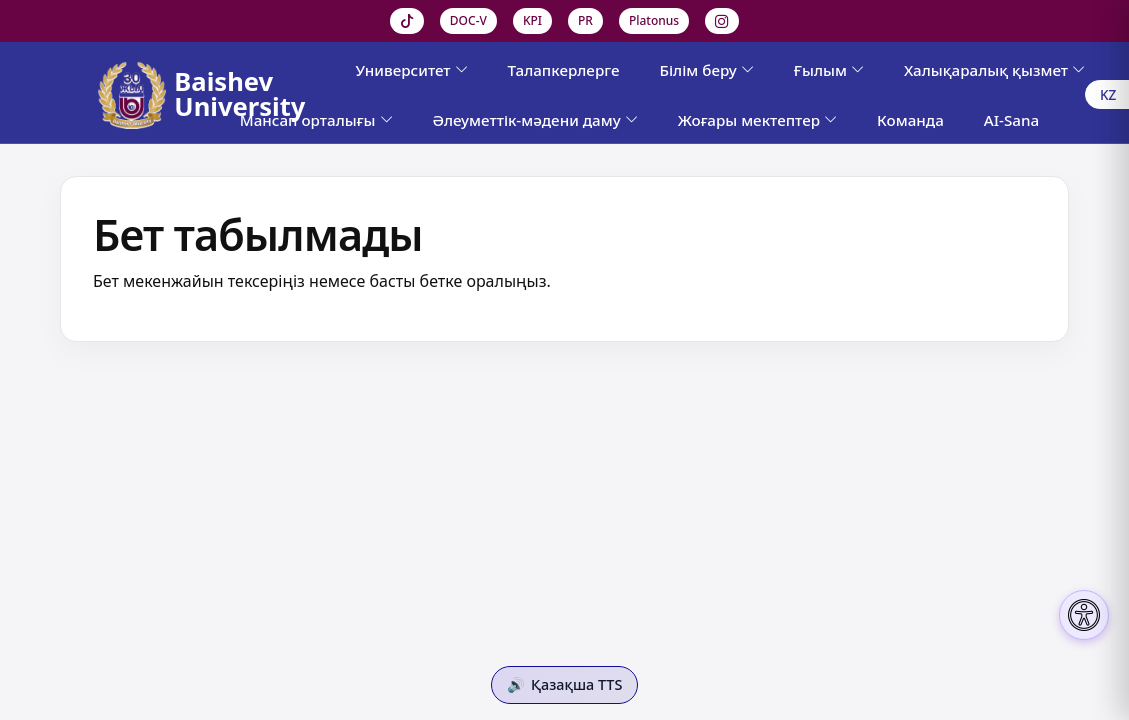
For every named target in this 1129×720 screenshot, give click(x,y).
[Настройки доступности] (1084, 615)
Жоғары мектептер (757, 120)
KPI (532, 20)
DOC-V (468, 20)
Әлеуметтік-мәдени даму (535, 120)
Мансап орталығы (316, 120)
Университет (411, 70)
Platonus (654, 20)
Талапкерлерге (564, 70)
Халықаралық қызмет (994, 70)
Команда (910, 120)
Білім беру (706, 70)
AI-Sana (1011, 120)
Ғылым (829, 70)
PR (585, 20)
